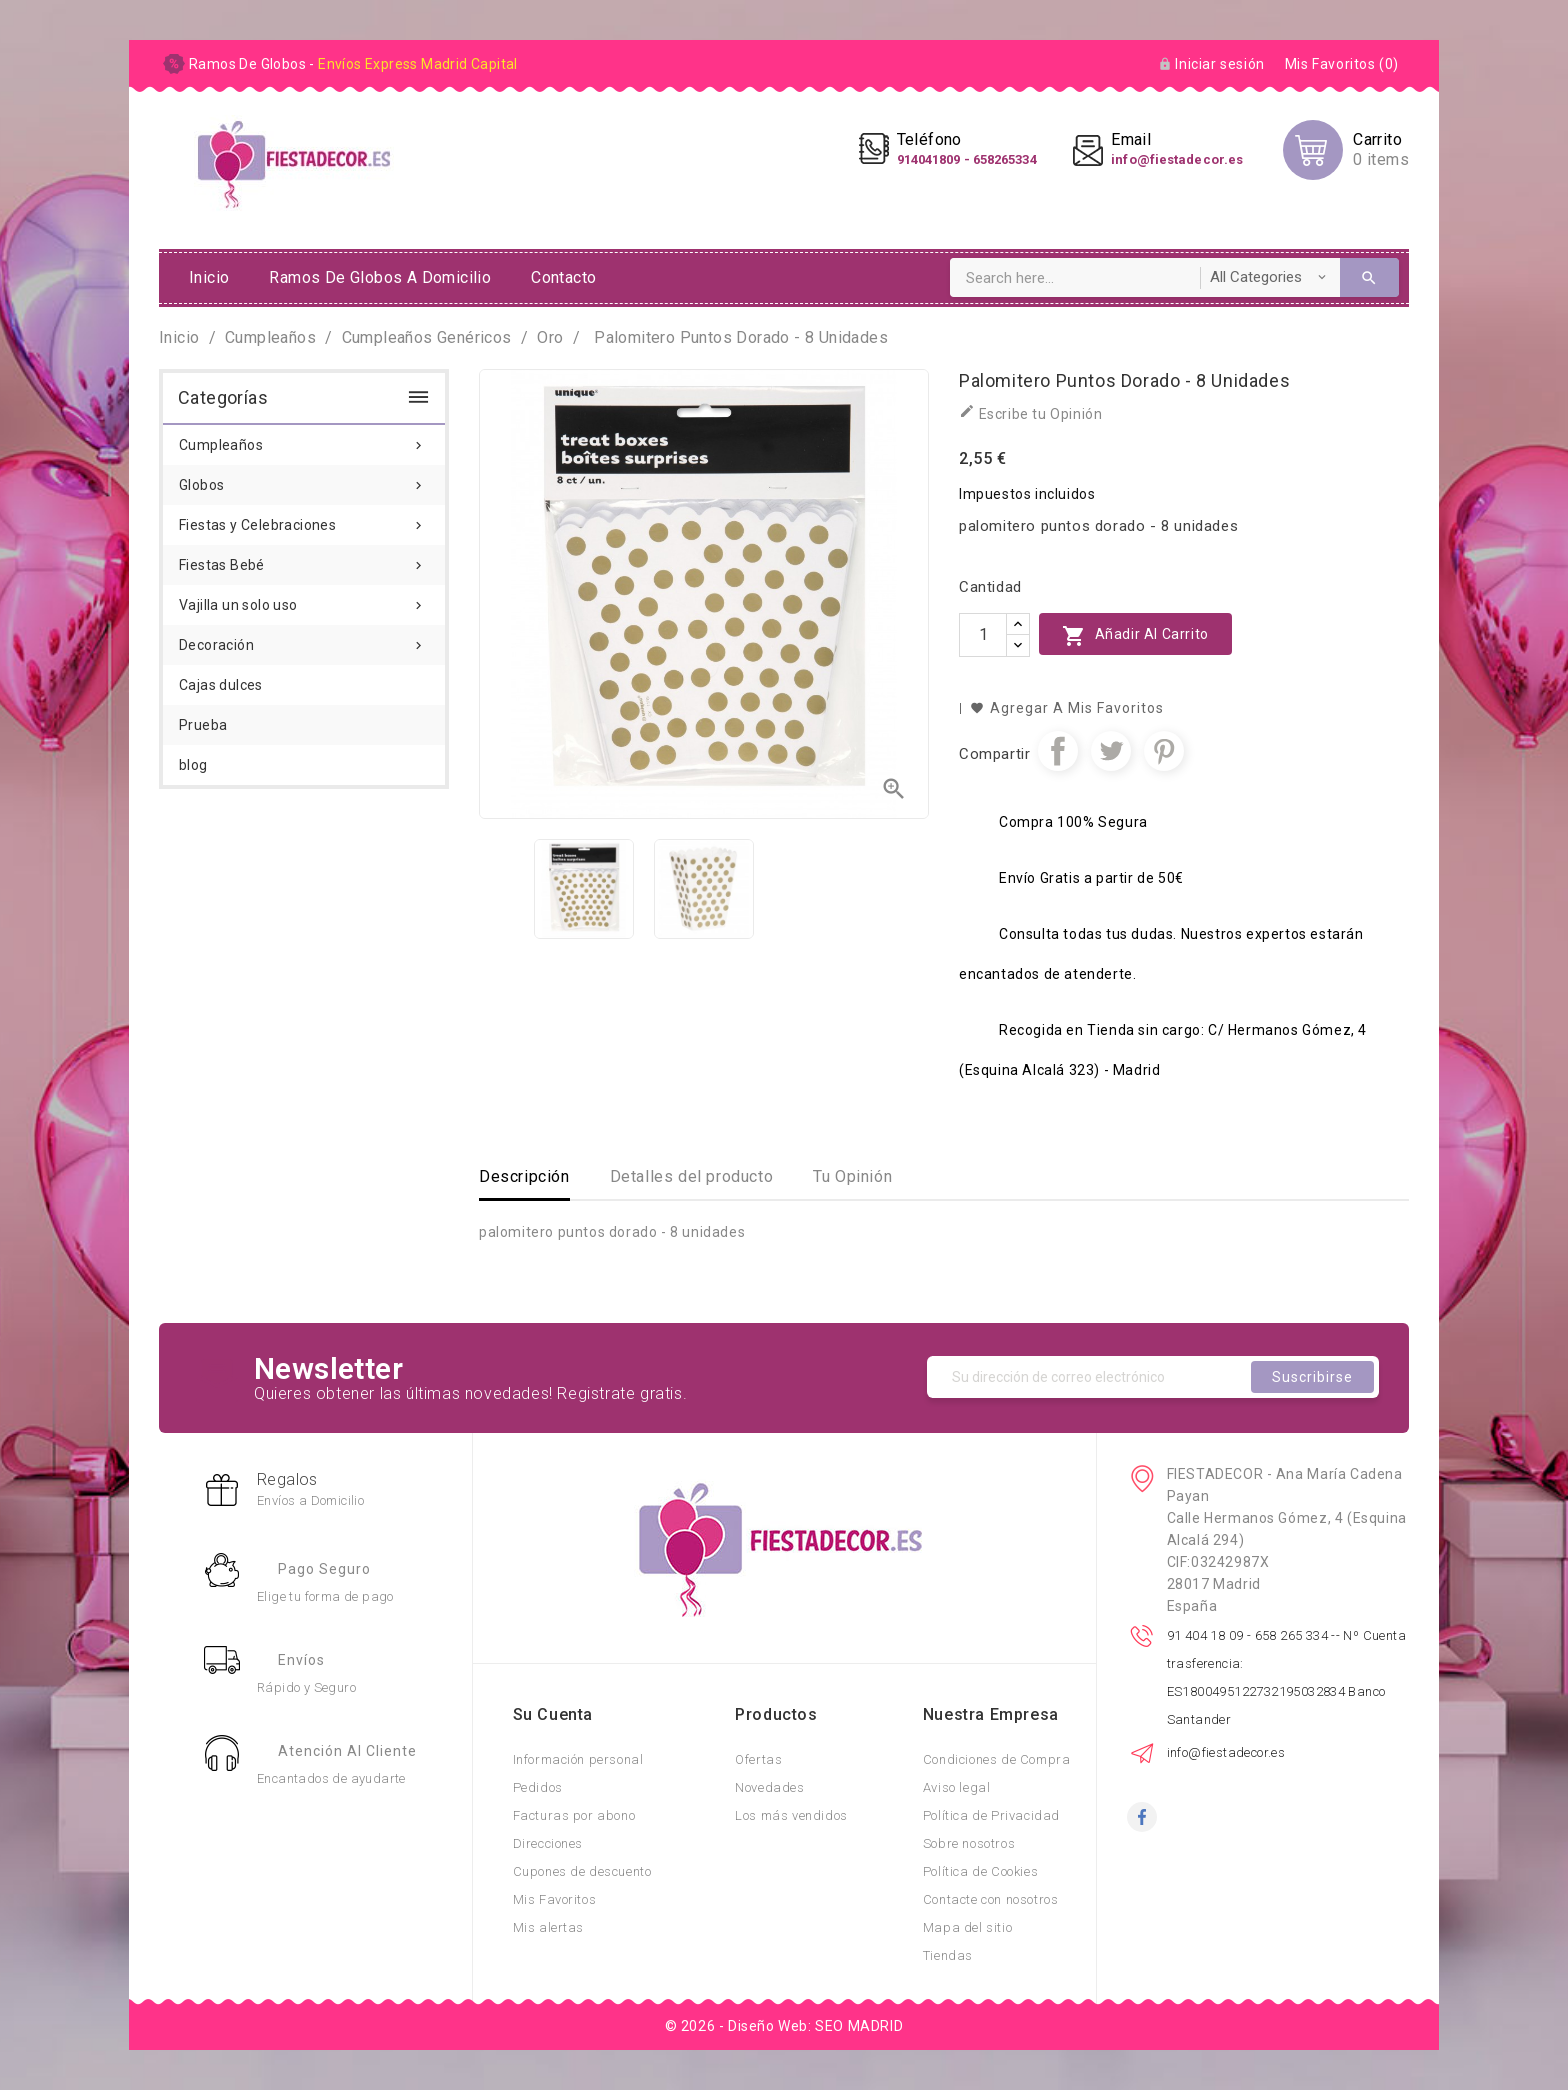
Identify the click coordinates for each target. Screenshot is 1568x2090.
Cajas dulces (221, 685)
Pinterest (1164, 751)
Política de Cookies (980, 1871)
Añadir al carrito (1135, 635)
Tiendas (948, 1955)
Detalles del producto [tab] (692, 1176)
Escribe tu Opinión (1030, 412)
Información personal (578, 1759)
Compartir (1058, 751)
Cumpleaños (304, 439)
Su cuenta (553, 1714)
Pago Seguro (324, 1569)
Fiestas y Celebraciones (304, 519)
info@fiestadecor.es (1226, 1752)
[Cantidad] (983, 635)
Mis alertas (549, 1927)
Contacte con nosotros (991, 1899)
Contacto (563, 277)
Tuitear (1111, 751)
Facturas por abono (574, 1815)
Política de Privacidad (991, 1815)
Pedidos (538, 1787)
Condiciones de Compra (997, 1759)
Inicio (209, 277)
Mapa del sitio (967, 1927)
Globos (304, 479)
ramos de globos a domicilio (380, 277)
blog (193, 765)
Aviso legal (957, 1787)
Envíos (301, 1660)
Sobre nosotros (969, 1843)
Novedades (769, 1787)
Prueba (203, 725)
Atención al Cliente (347, 1751)
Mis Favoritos (555, 1899)
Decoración (304, 639)
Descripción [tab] (524, 1176)
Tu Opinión (852, 1176)
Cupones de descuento (582, 1871)
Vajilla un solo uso (304, 599)
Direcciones (548, 1843)
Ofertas (758, 1759)
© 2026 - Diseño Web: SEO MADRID (784, 2026)
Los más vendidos (791, 1815)
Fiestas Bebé (304, 559)
